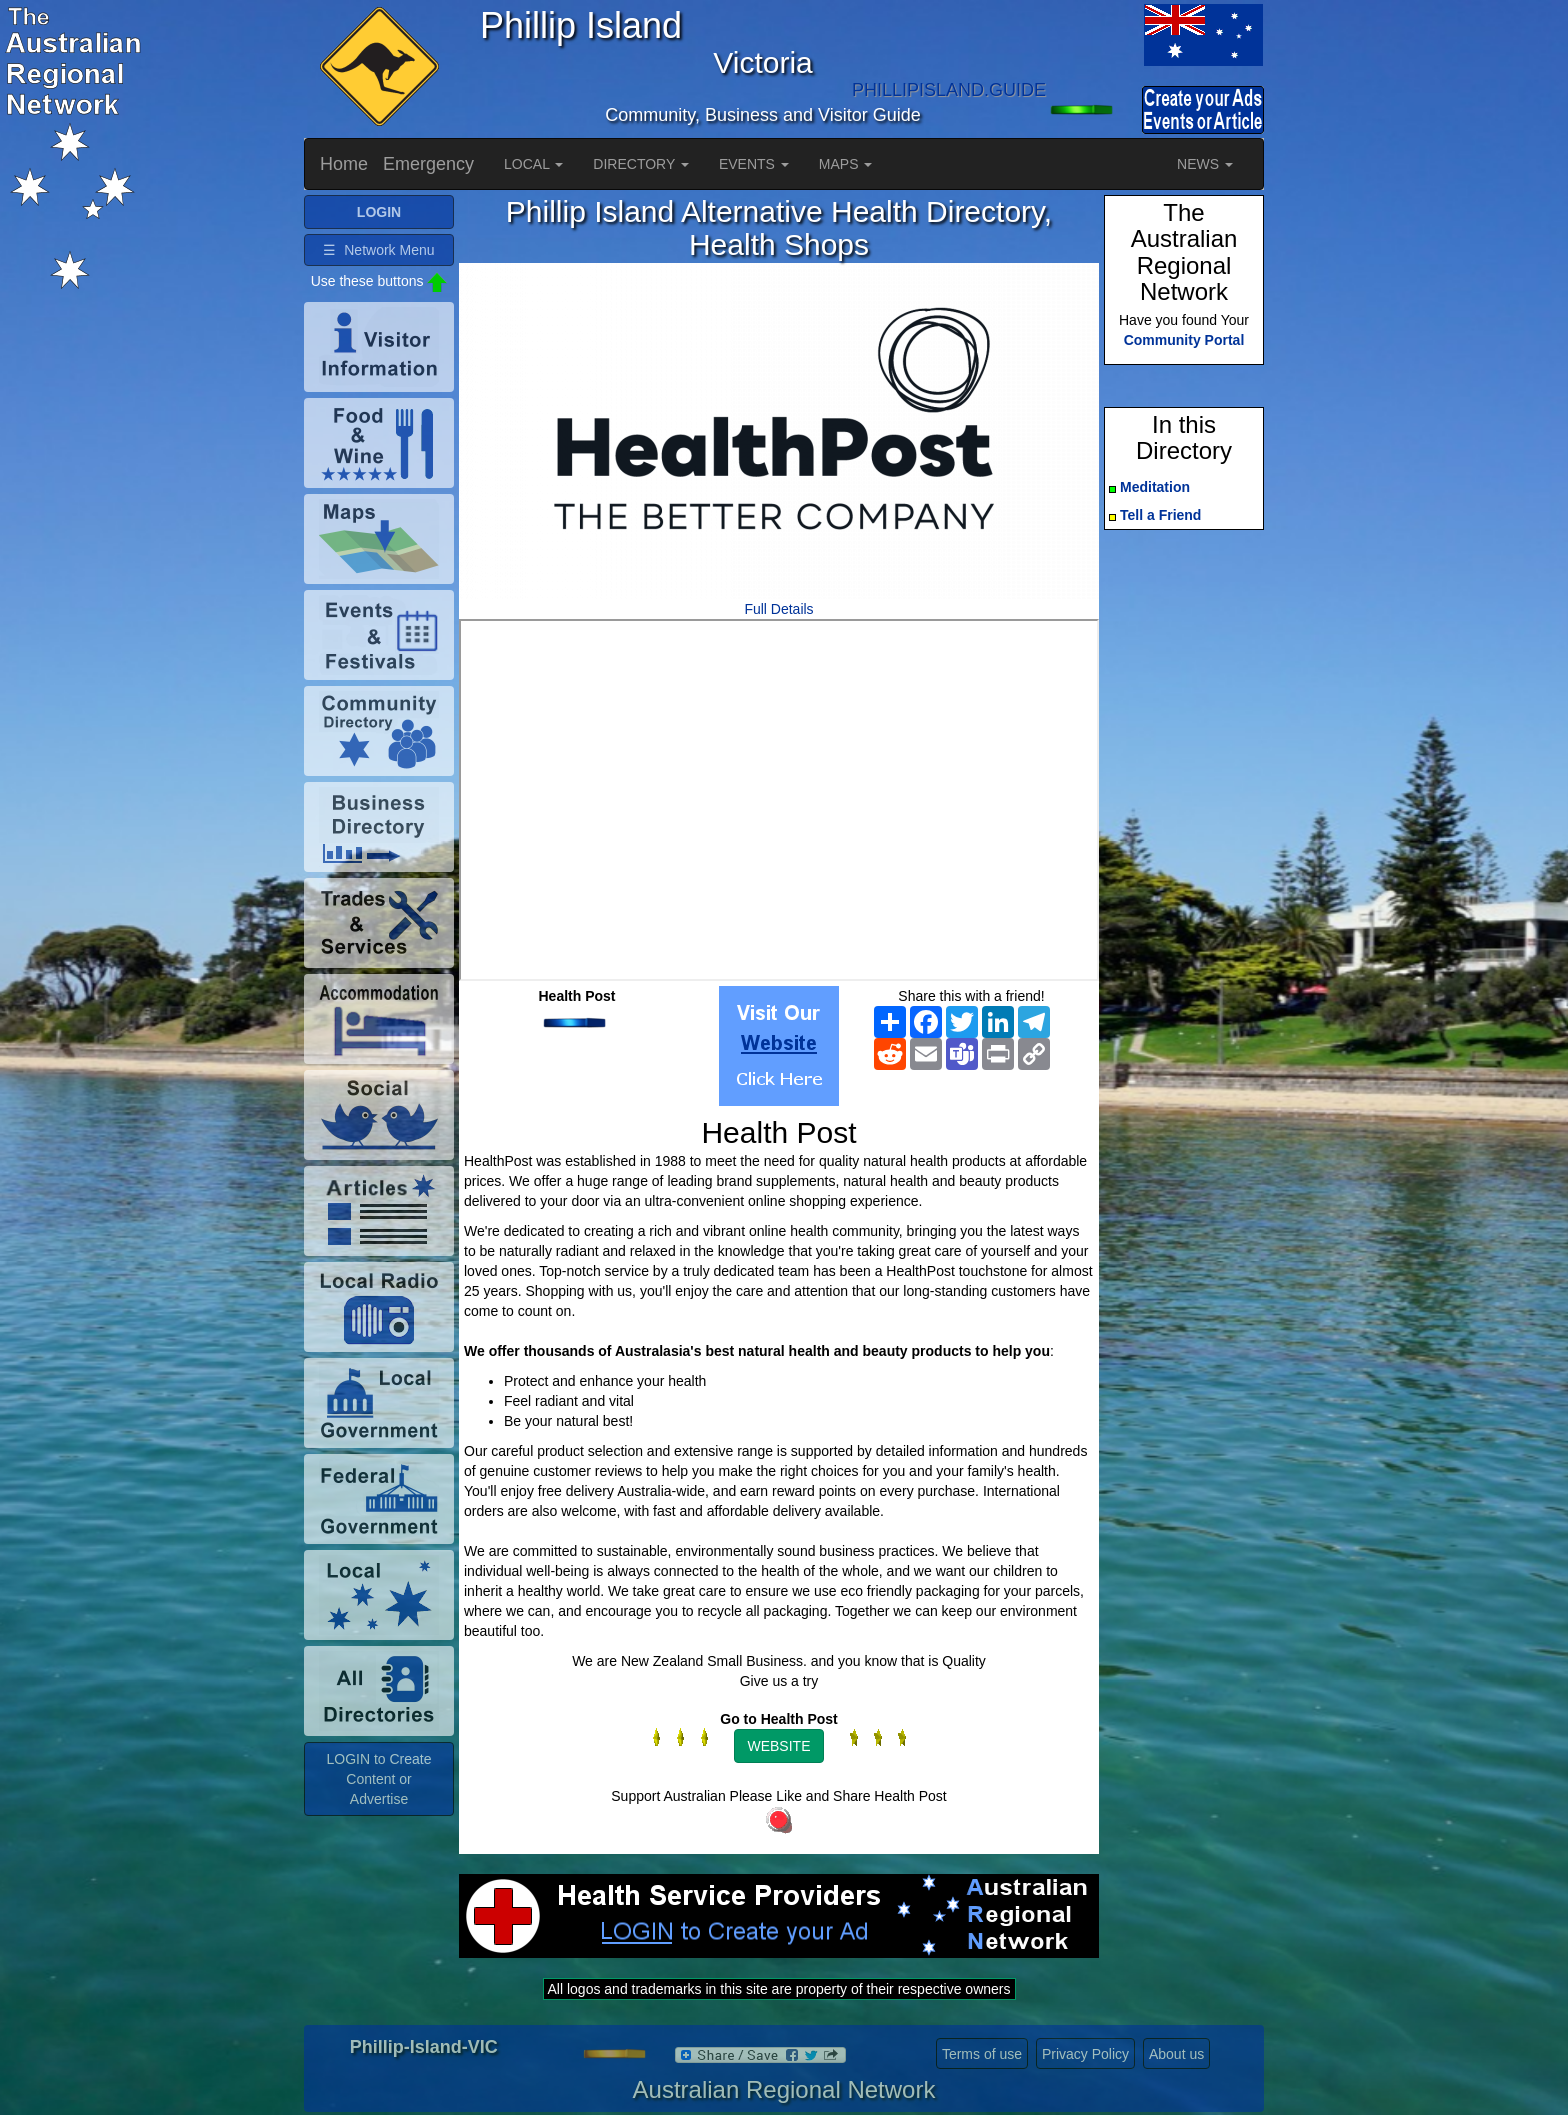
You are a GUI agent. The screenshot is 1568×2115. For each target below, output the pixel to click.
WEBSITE (778, 1746)
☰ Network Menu (378, 250)
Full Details (778, 609)
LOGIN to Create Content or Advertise (378, 1779)
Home (344, 164)
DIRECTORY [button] (641, 164)
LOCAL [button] (533, 164)
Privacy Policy (1085, 2054)
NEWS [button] (1205, 164)
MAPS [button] (846, 164)
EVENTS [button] (754, 164)
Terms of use (982, 2054)
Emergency (428, 164)
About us (1176, 2054)
